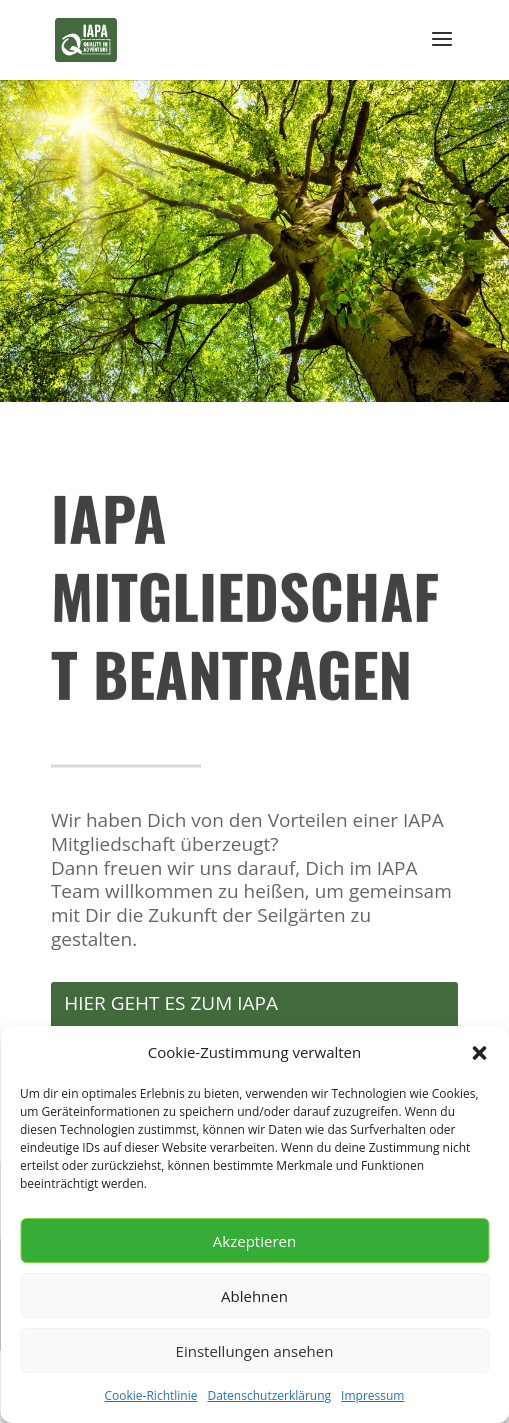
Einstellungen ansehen (255, 1351)
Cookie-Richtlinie (151, 1395)
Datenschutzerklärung (269, 1395)
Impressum (372, 1395)
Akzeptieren (254, 1241)
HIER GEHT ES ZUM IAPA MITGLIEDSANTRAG (171, 1019)
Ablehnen (254, 1296)
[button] (479, 1053)
